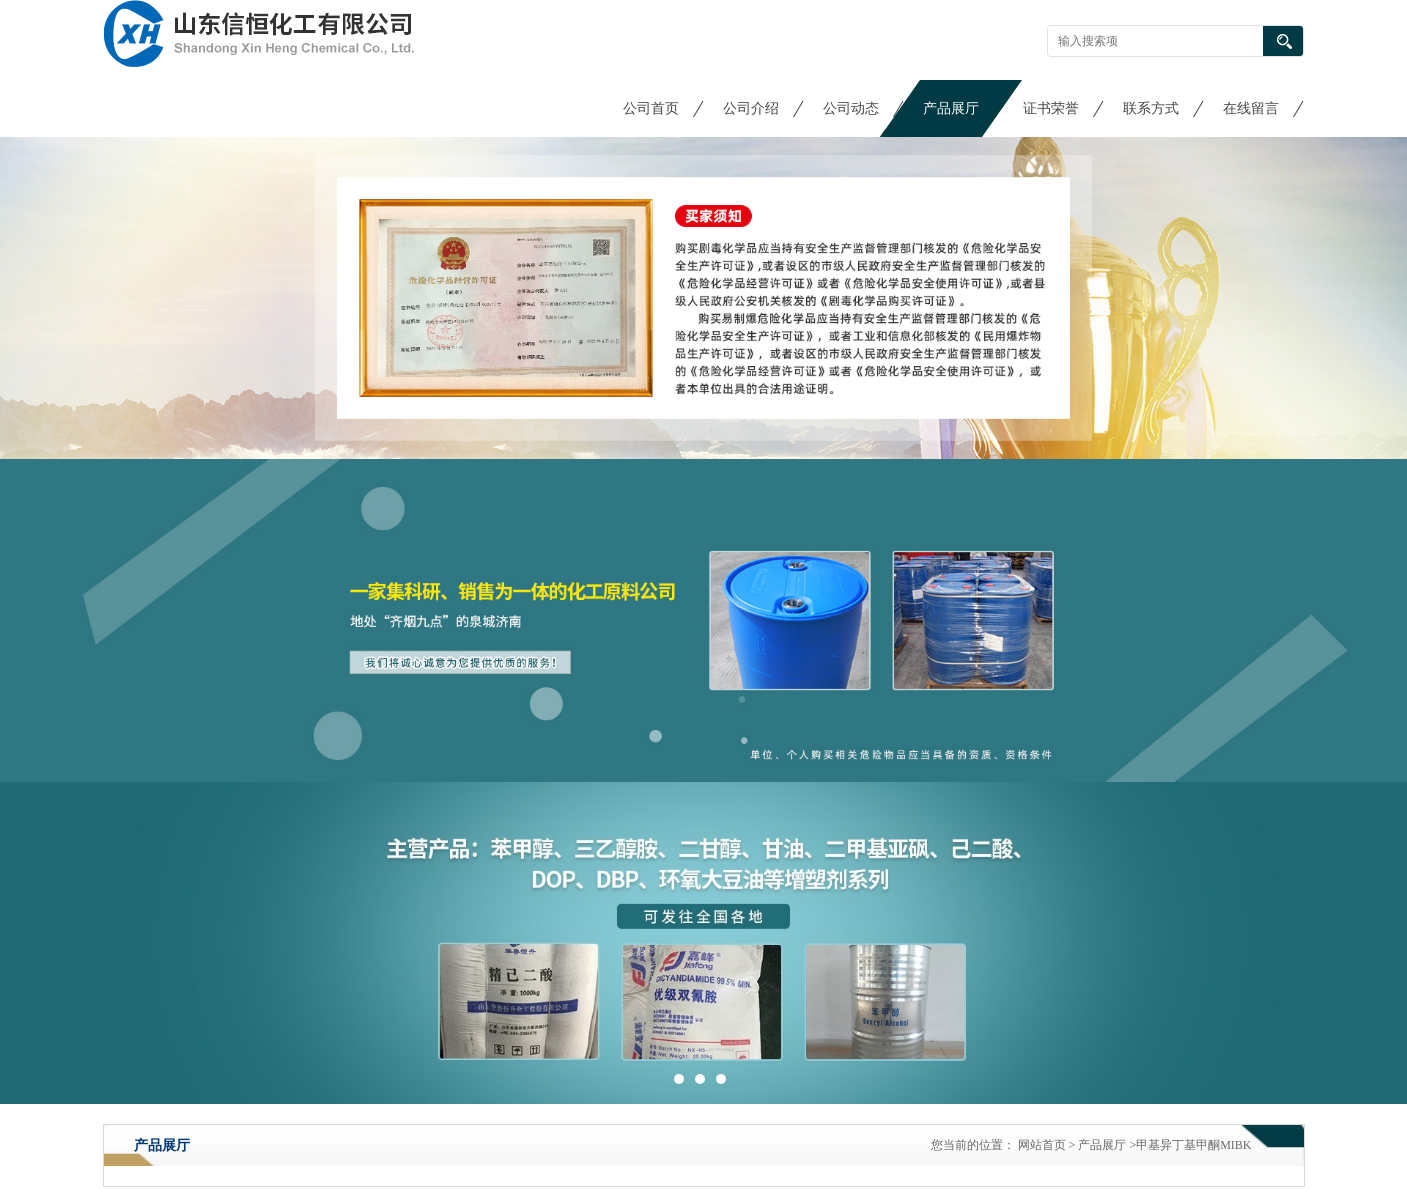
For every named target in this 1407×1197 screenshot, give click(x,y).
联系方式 (1151, 108)
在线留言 (1251, 108)
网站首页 (1042, 1145)
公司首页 (651, 108)
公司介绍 (751, 108)
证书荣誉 (1051, 108)
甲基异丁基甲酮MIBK (1193, 1145)
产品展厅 (951, 108)
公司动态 (851, 108)
